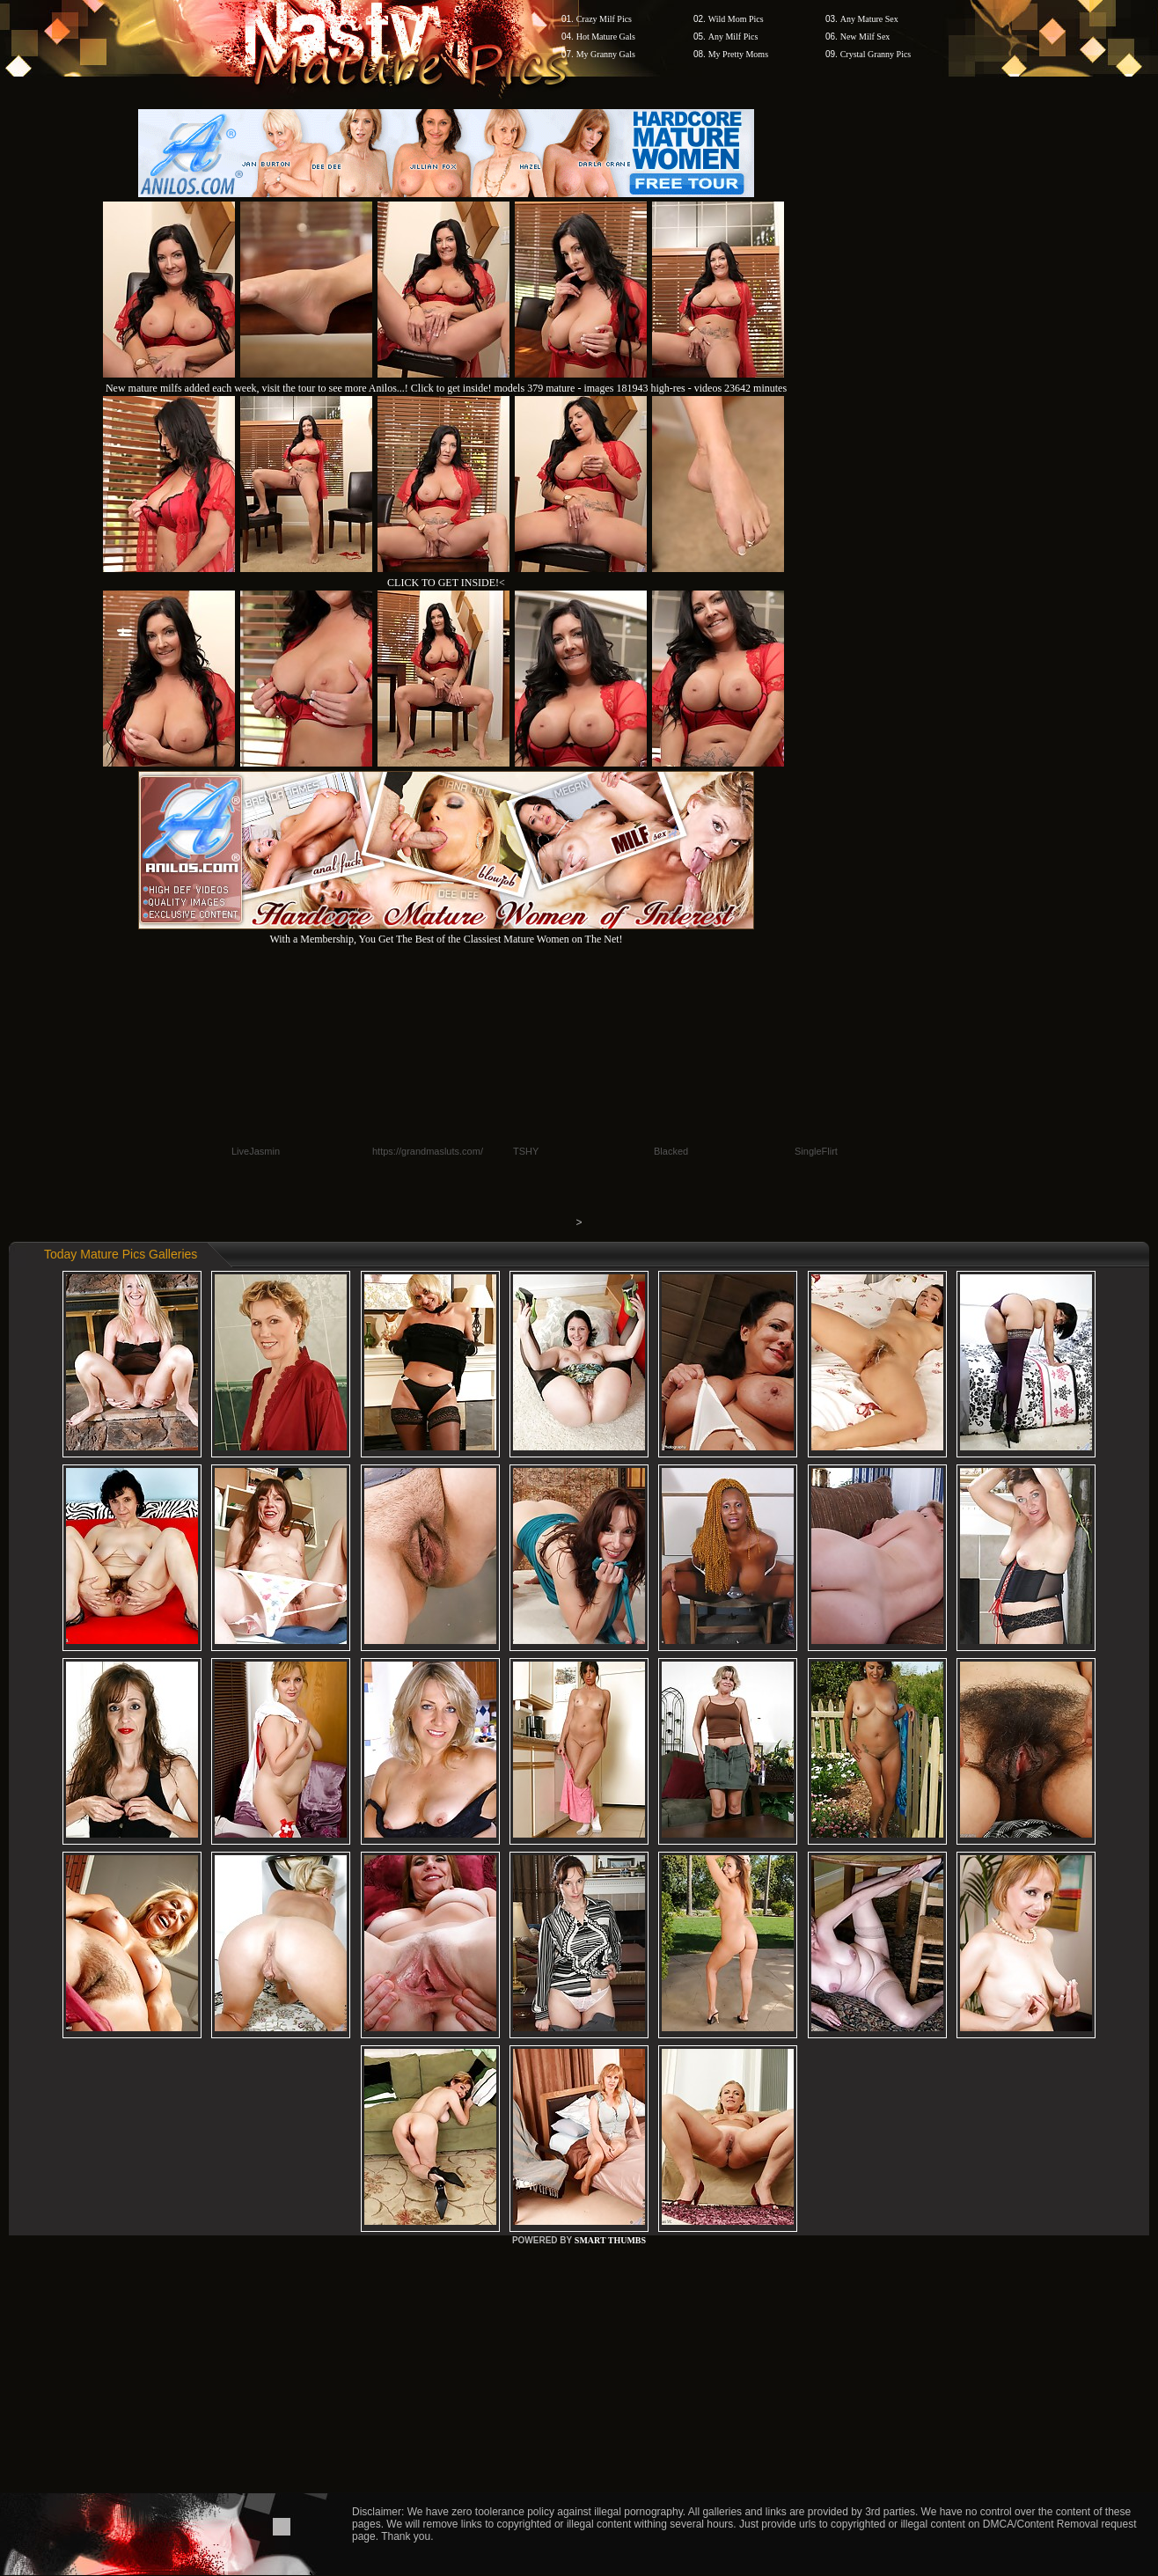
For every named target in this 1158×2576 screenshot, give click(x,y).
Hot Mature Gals (605, 36)
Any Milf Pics (733, 36)
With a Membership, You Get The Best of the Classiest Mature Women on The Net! (446, 932)
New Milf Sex (865, 36)
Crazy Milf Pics (604, 19)
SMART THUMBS (610, 2240)
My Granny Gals (605, 54)
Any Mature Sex (869, 19)
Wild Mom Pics (736, 19)
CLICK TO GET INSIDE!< (446, 582)
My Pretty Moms (738, 54)
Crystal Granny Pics (876, 54)
